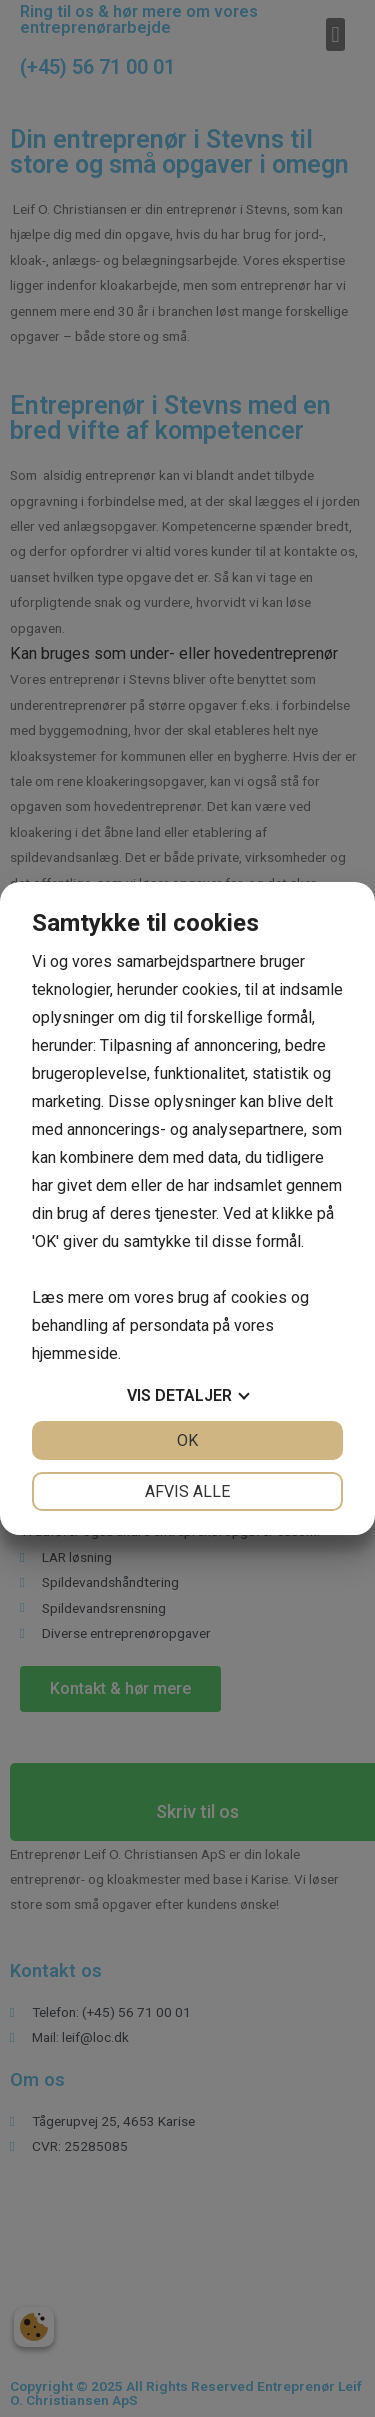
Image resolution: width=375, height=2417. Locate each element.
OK (187, 1440)
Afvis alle (187, 1491)
